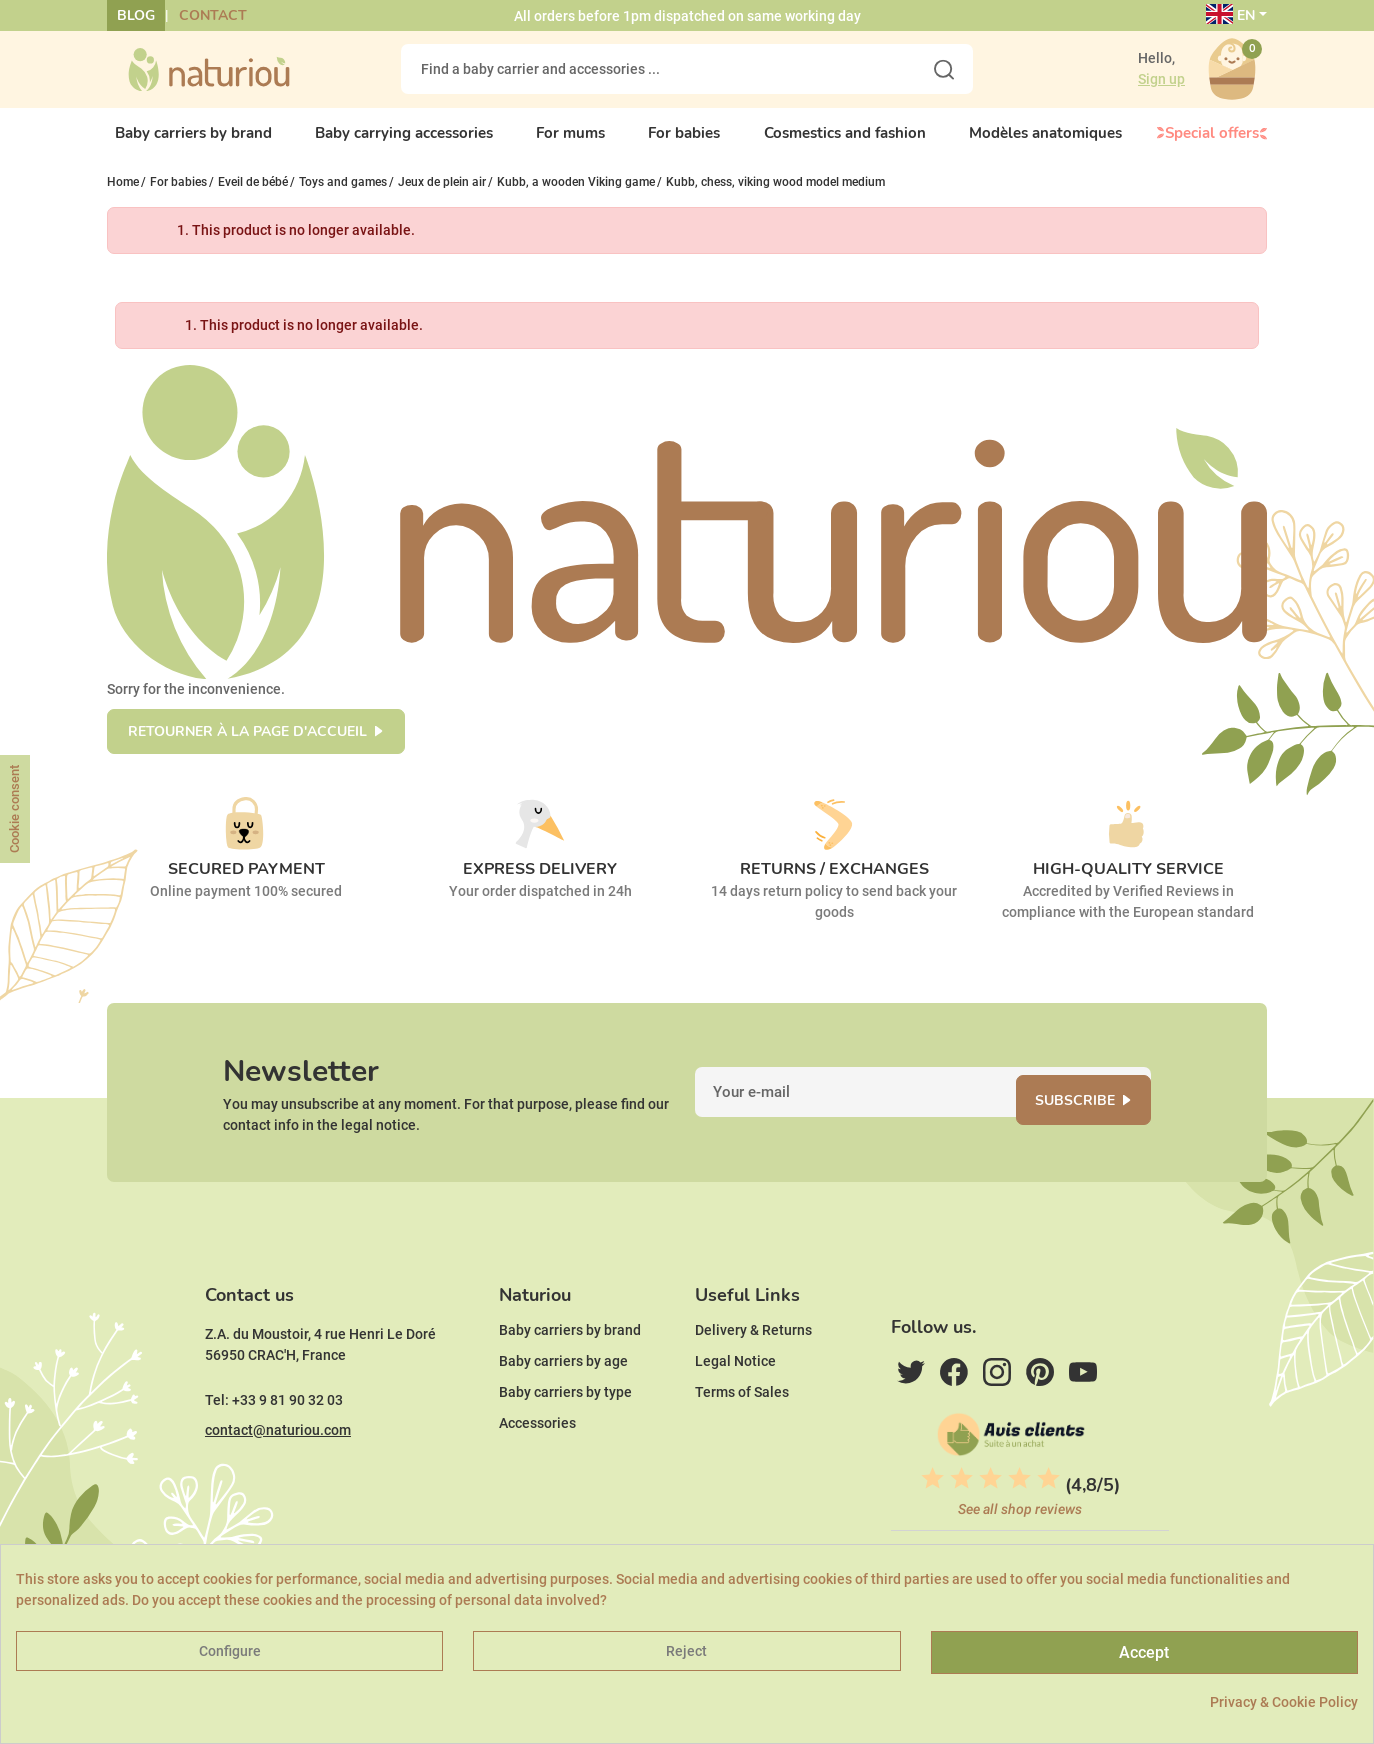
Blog (136, 15)
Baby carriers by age (563, 1406)
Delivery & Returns (753, 1375)
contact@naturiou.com (278, 1475)
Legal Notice (735, 1406)
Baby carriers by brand (570, 1375)
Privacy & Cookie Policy (1284, 1702)
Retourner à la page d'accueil (247, 744)
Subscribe (1093, 1121)
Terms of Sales (742, 1437)
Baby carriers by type (565, 1437)
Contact (213, 15)
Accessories (537, 1468)
